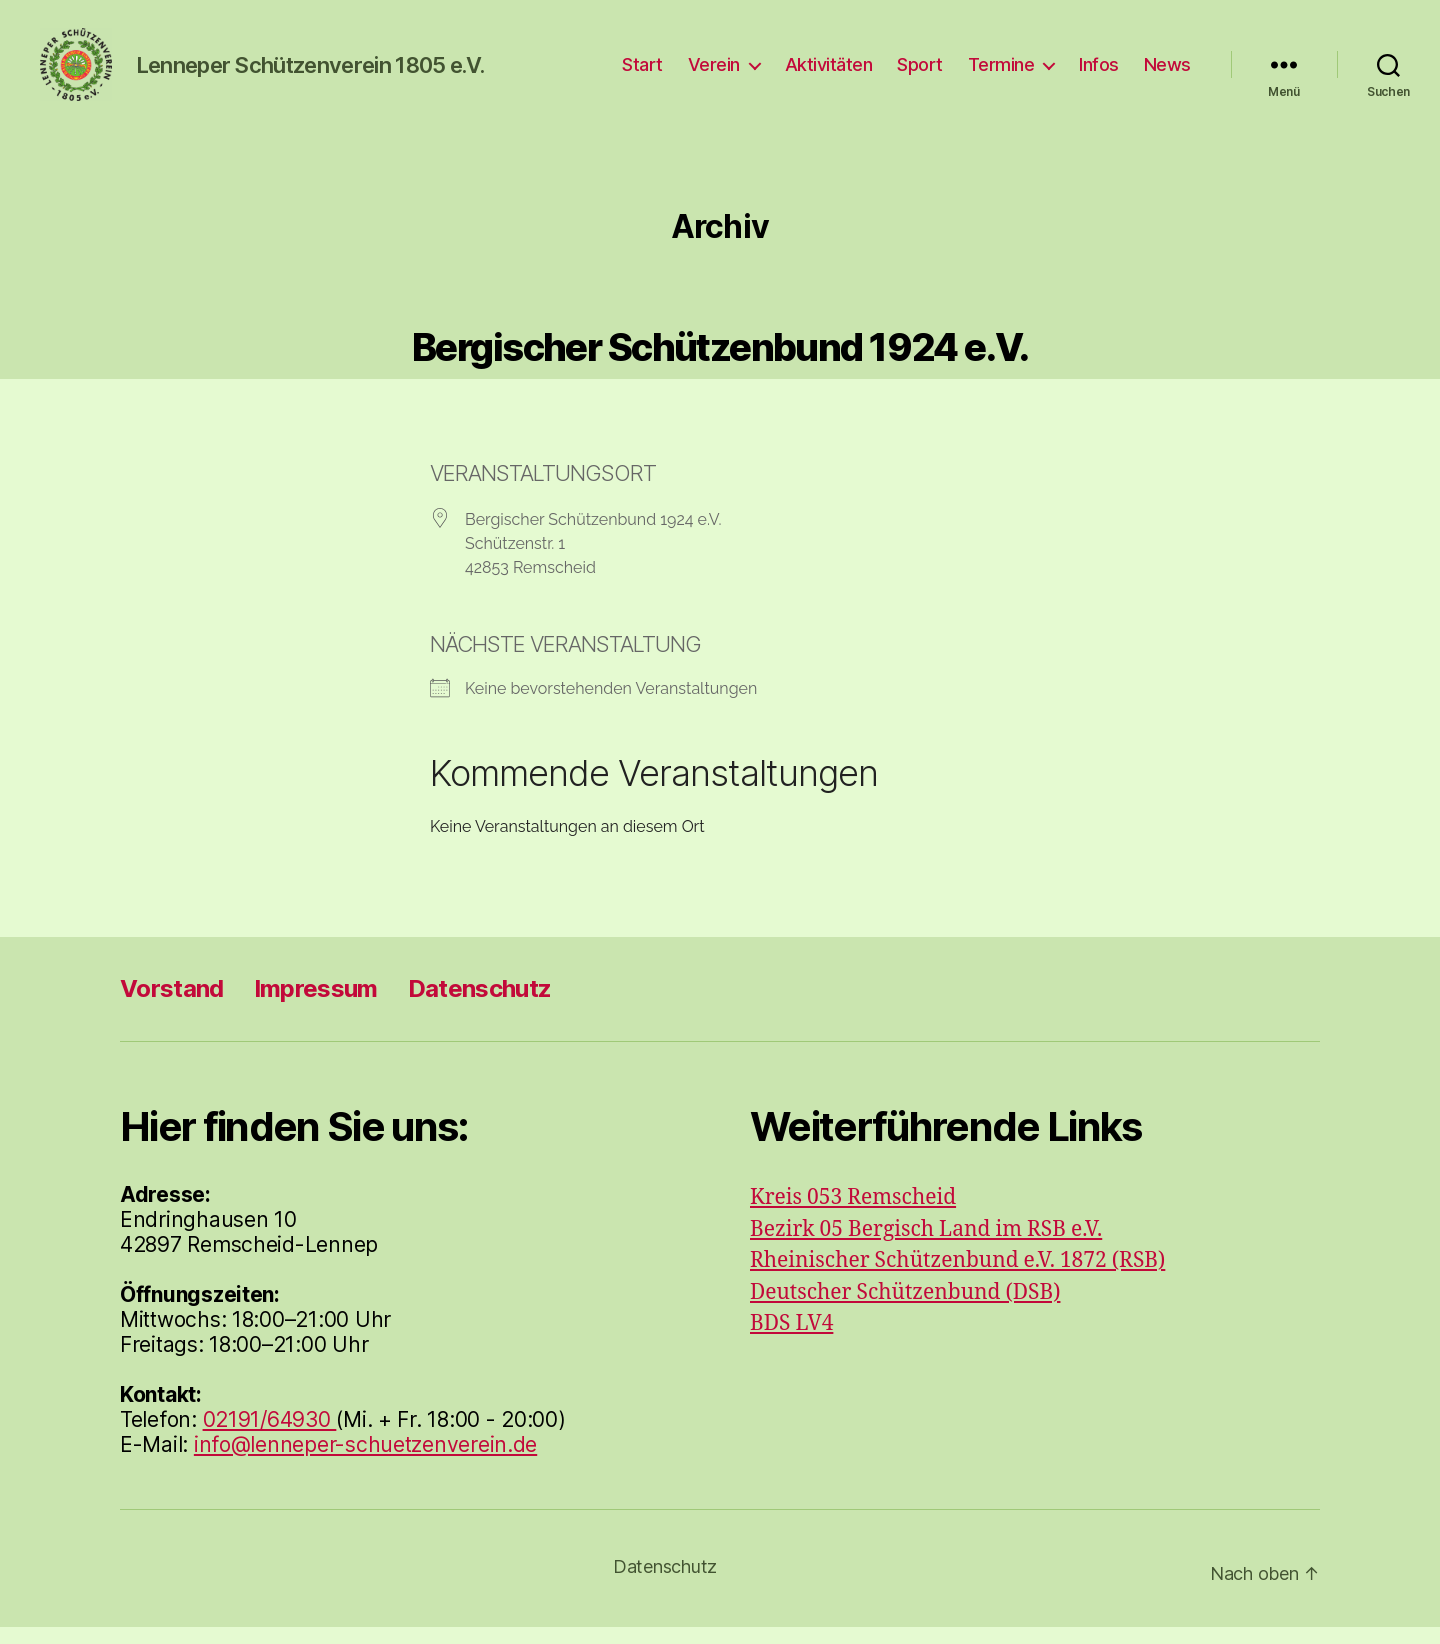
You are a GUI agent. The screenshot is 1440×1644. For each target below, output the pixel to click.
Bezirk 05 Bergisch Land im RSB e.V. (926, 1245)
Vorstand (172, 1005)
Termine (1001, 72)
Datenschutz (480, 1005)
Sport (920, 72)
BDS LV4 (791, 1340)
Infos (1099, 72)
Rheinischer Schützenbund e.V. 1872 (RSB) (957, 1277)
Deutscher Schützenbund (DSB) (905, 1308)
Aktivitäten (829, 72)
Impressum (316, 1005)
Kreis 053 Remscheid (853, 1214)
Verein (714, 72)
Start (642, 72)
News (1167, 72)
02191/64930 (270, 1436)
